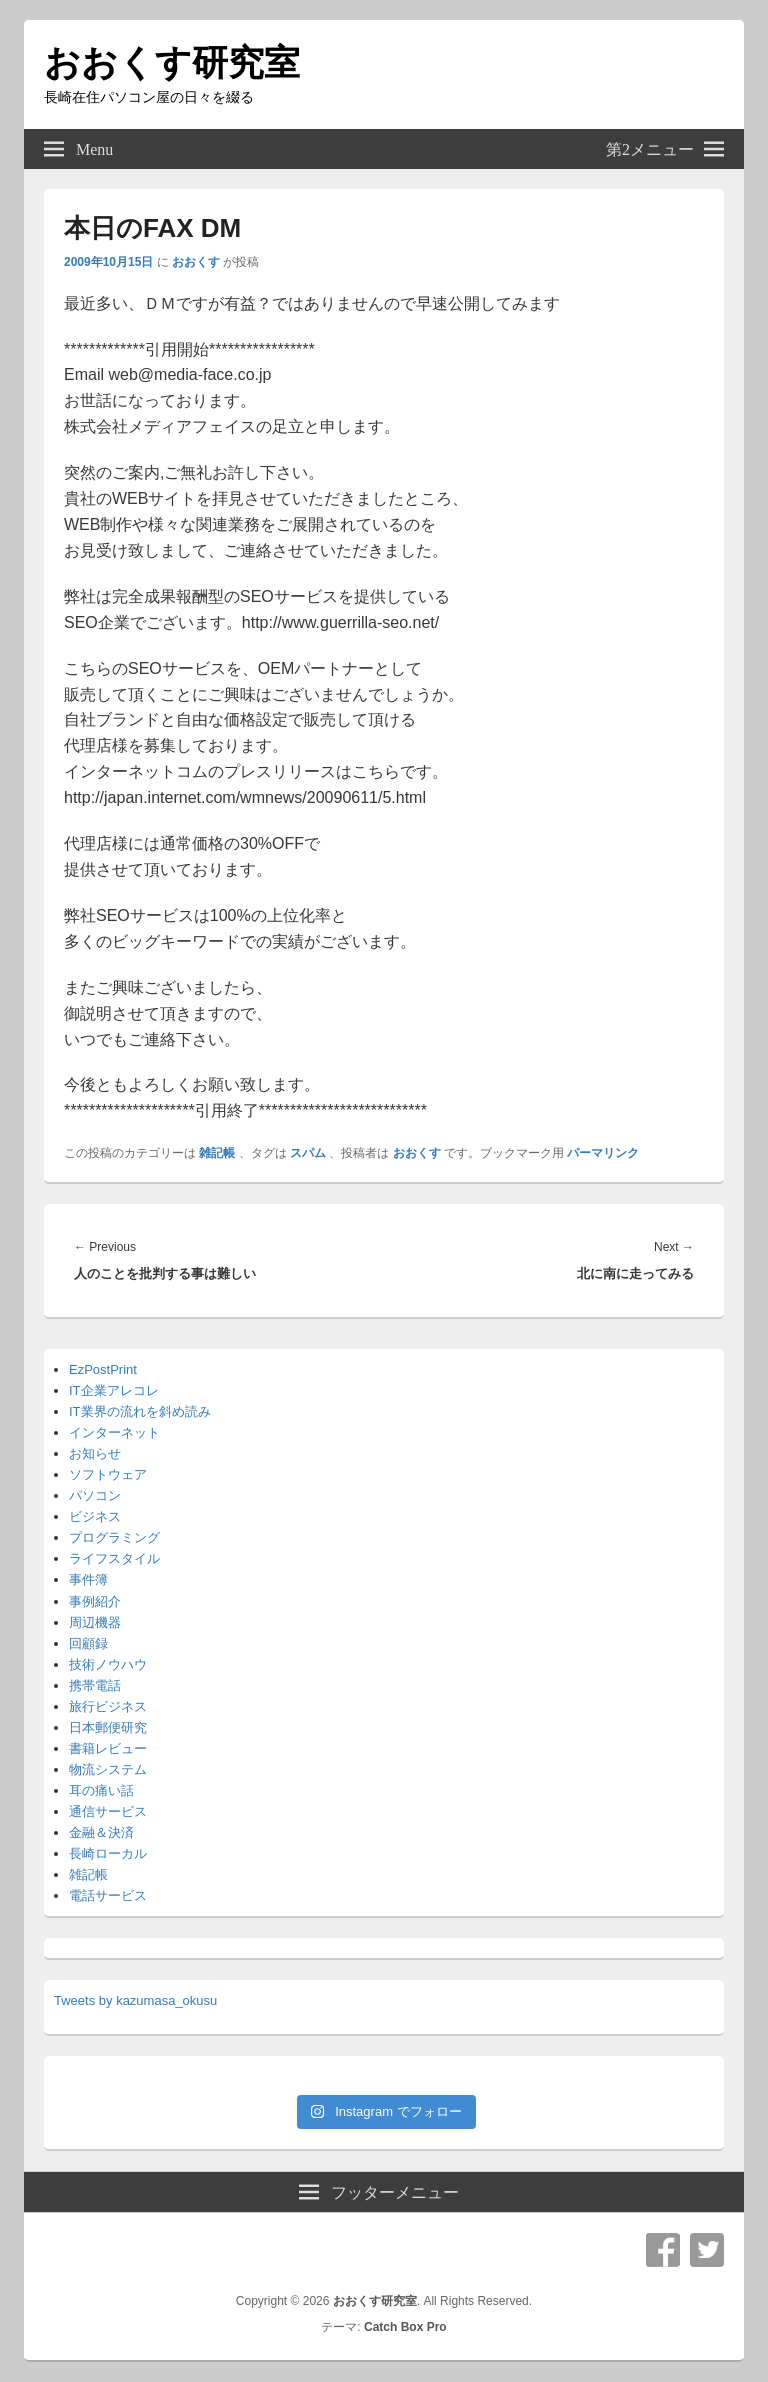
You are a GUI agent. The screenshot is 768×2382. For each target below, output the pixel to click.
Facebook (663, 2250)
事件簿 (88, 1579)
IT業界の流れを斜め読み (140, 1411)
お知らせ (95, 1453)
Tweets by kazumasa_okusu (135, 2000)
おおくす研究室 (172, 62)
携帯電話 (95, 1685)
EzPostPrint (103, 1369)
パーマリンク (603, 1153)
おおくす (196, 262)
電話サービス (108, 1895)
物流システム (108, 1769)
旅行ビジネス (108, 1706)
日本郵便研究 (108, 1727)
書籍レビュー (108, 1748)
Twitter (707, 2250)
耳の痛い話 (101, 1790)
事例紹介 (95, 1601)
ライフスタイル (114, 1558)
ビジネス (95, 1516)
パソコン (95, 1495)
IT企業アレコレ (114, 1390)
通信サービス (108, 1811)
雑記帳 (217, 1153)
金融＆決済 (101, 1832)
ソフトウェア (108, 1474)
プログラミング (114, 1537)
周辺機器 (95, 1622)
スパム (308, 1153)
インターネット (114, 1432)
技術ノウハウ (108, 1664)
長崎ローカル (108, 1853)
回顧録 (88, 1643)
